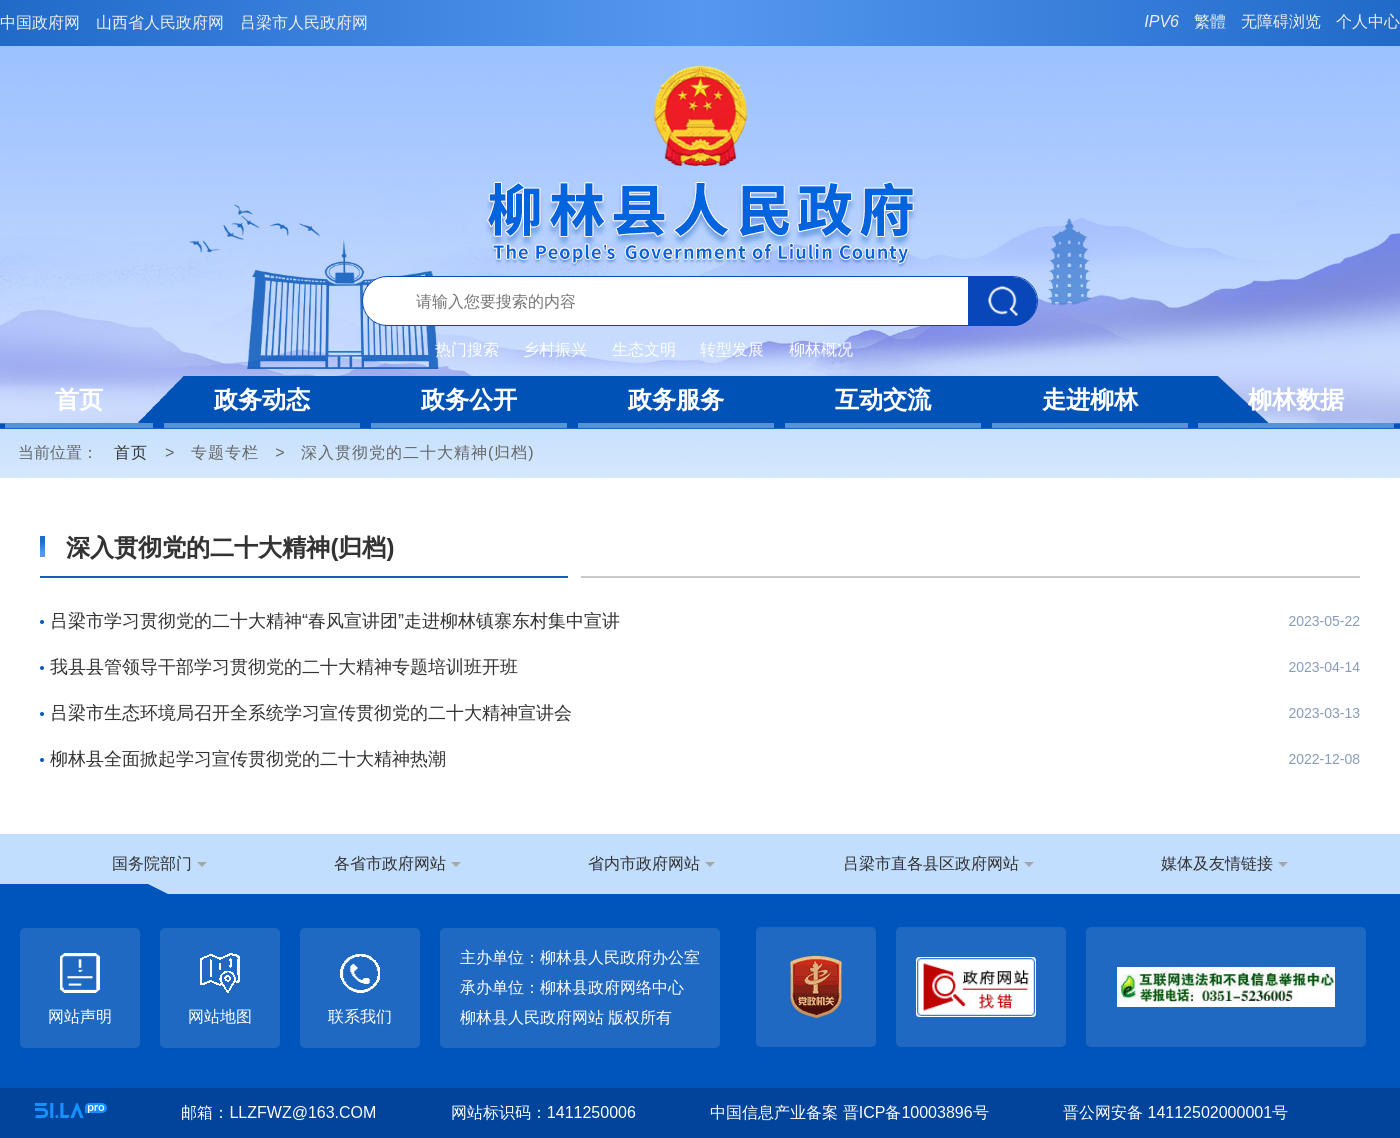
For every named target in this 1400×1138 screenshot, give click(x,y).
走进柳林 (1090, 399)
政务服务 (676, 399)
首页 (79, 399)
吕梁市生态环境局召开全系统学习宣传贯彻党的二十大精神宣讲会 (311, 713)
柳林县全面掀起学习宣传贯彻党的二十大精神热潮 (248, 759)
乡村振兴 (555, 349)
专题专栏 (225, 452)
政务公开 (469, 399)
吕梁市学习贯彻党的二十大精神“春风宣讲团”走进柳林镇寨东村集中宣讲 (335, 621)
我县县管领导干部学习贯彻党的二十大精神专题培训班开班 (284, 667)
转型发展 (732, 349)
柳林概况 (821, 349)
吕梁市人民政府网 (304, 22)
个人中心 (1368, 21)
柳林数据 (1296, 399)
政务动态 (262, 399)
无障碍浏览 (1281, 21)
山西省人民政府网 (160, 22)
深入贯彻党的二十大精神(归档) (418, 452)
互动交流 (883, 399)
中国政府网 (40, 22)
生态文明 (644, 349)
